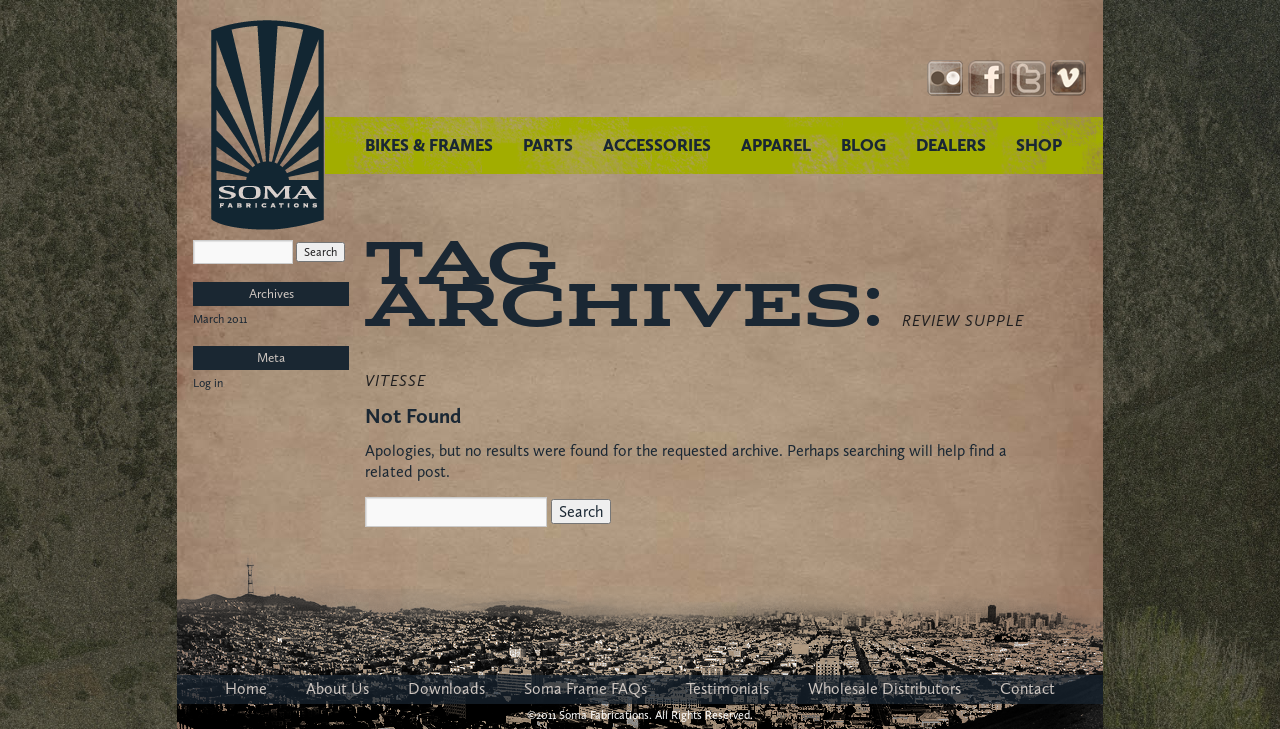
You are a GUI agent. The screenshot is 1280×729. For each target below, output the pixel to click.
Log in (208, 383)
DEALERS (951, 145)
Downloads (446, 688)
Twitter (1027, 78)
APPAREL (776, 145)
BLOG (863, 145)
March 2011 (220, 319)
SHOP (1039, 145)
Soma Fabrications (267, 125)
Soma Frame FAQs (585, 688)
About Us (337, 688)
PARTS (548, 145)
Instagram (945, 78)
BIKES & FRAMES (429, 145)
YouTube (1068, 78)
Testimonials (727, 688)
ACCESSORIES (657, 145)
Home (246, 688)
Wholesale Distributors (884, 688)
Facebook (986, 78)
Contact (1027, 688)
